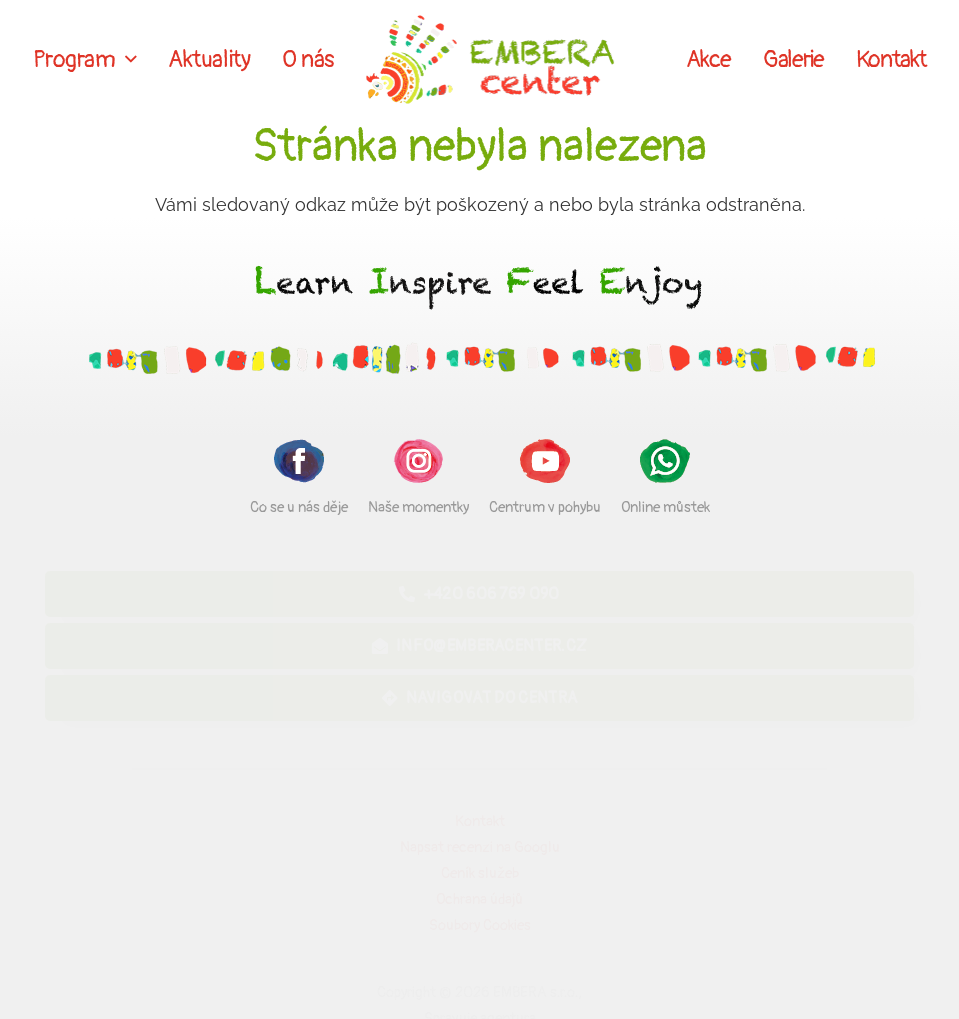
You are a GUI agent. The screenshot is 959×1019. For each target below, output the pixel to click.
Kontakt (480, 821)
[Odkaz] (490, 60)
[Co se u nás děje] (299, 464)
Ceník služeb (480, 873)
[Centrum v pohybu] (545, 464)
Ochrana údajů (479, 899)
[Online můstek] (665, 464)
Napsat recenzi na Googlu (480, 847)
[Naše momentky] (418, 464)
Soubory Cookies (480, 925)
